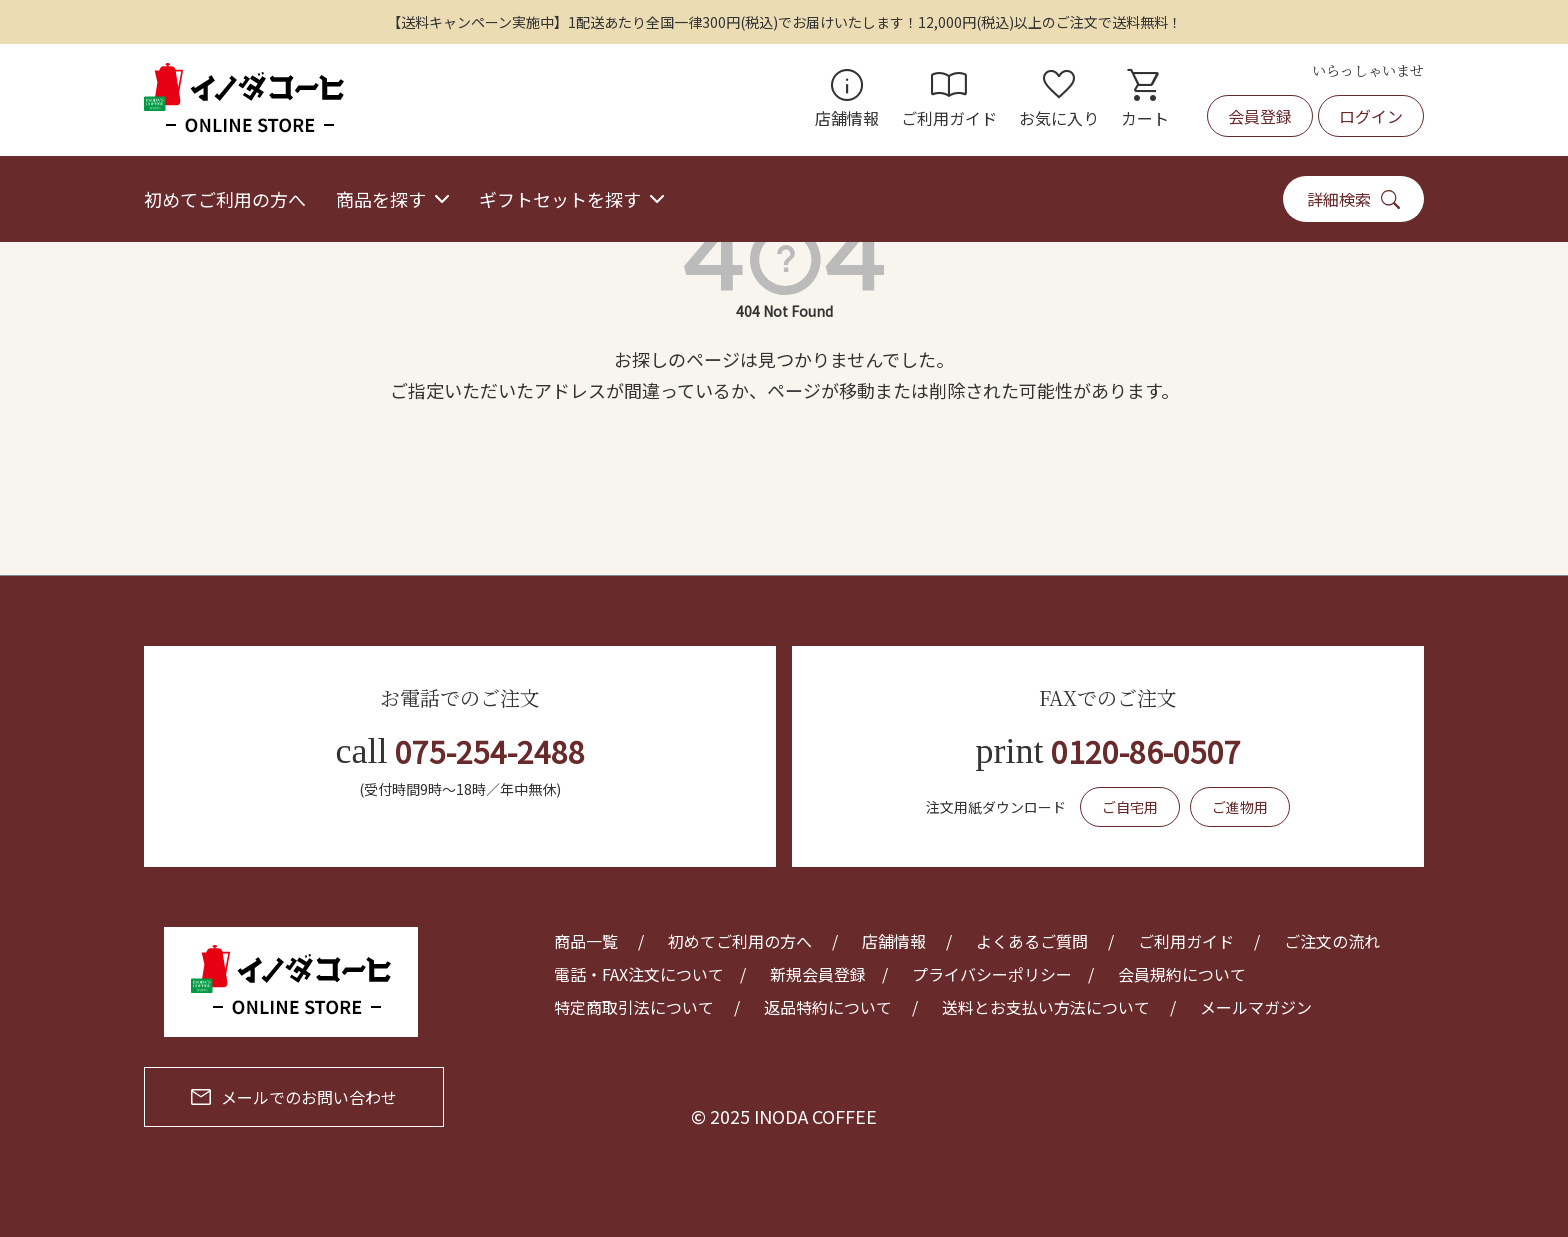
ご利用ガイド (949, 100)
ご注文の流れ (1332, 941)
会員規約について (1182, 974)
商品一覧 (586, 941)
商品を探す (381, 199)
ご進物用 (1240, 807)
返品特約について (828, 1007)
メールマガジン (1256, 1007)
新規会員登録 (818, 974)
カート (1145, 100)
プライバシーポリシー (992, 974)
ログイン (1371, 116)
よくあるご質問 (1032, 941)
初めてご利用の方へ (225, 199)
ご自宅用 (1130, 807)
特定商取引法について (634, 1007)
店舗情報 (847, 100)
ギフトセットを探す (560, 199)
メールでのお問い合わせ (294, 1097)
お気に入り (1059, 100)
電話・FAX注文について (639, 974)
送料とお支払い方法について (1046, 1007)
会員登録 (1260, 116)
